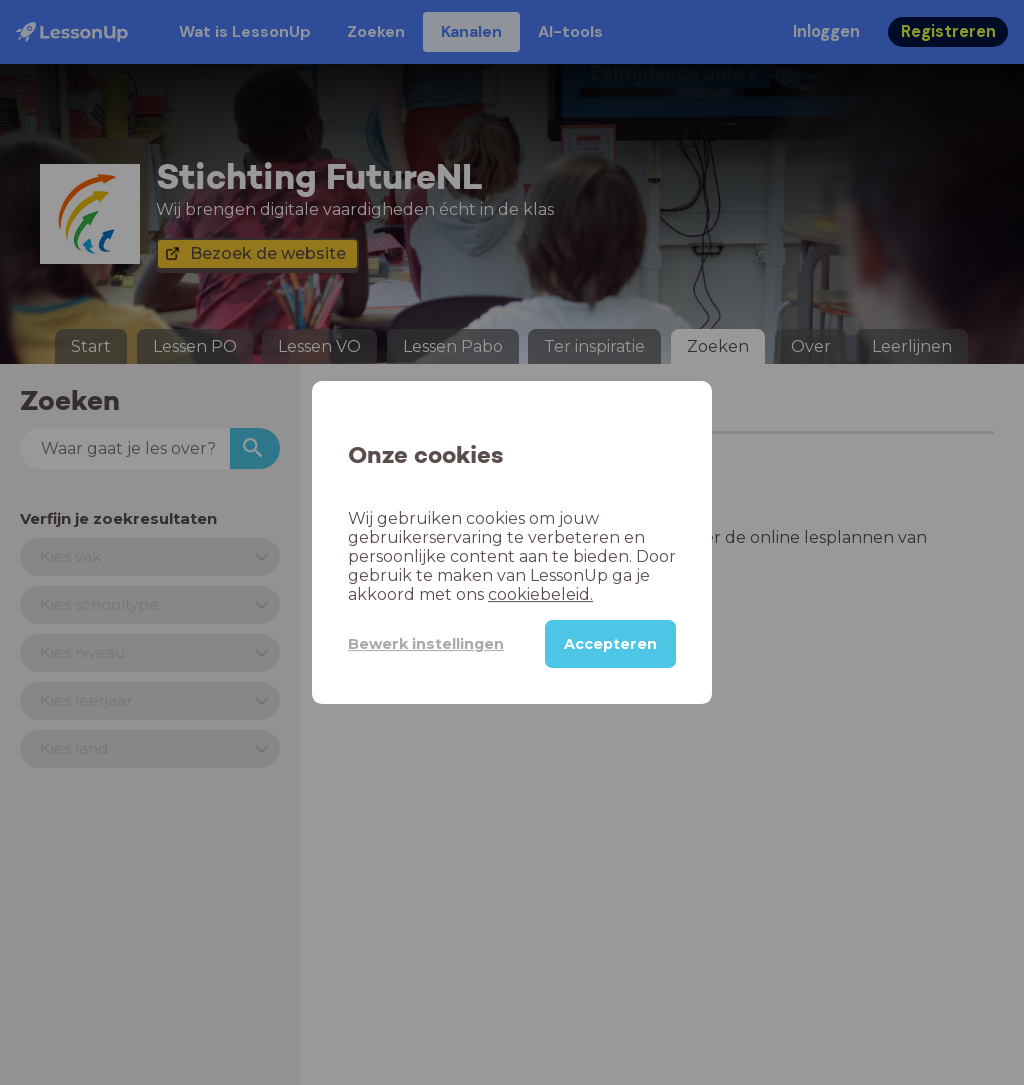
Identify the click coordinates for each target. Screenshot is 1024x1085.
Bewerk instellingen (426, 644)
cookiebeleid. (540, 594)
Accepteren (610, 644)
